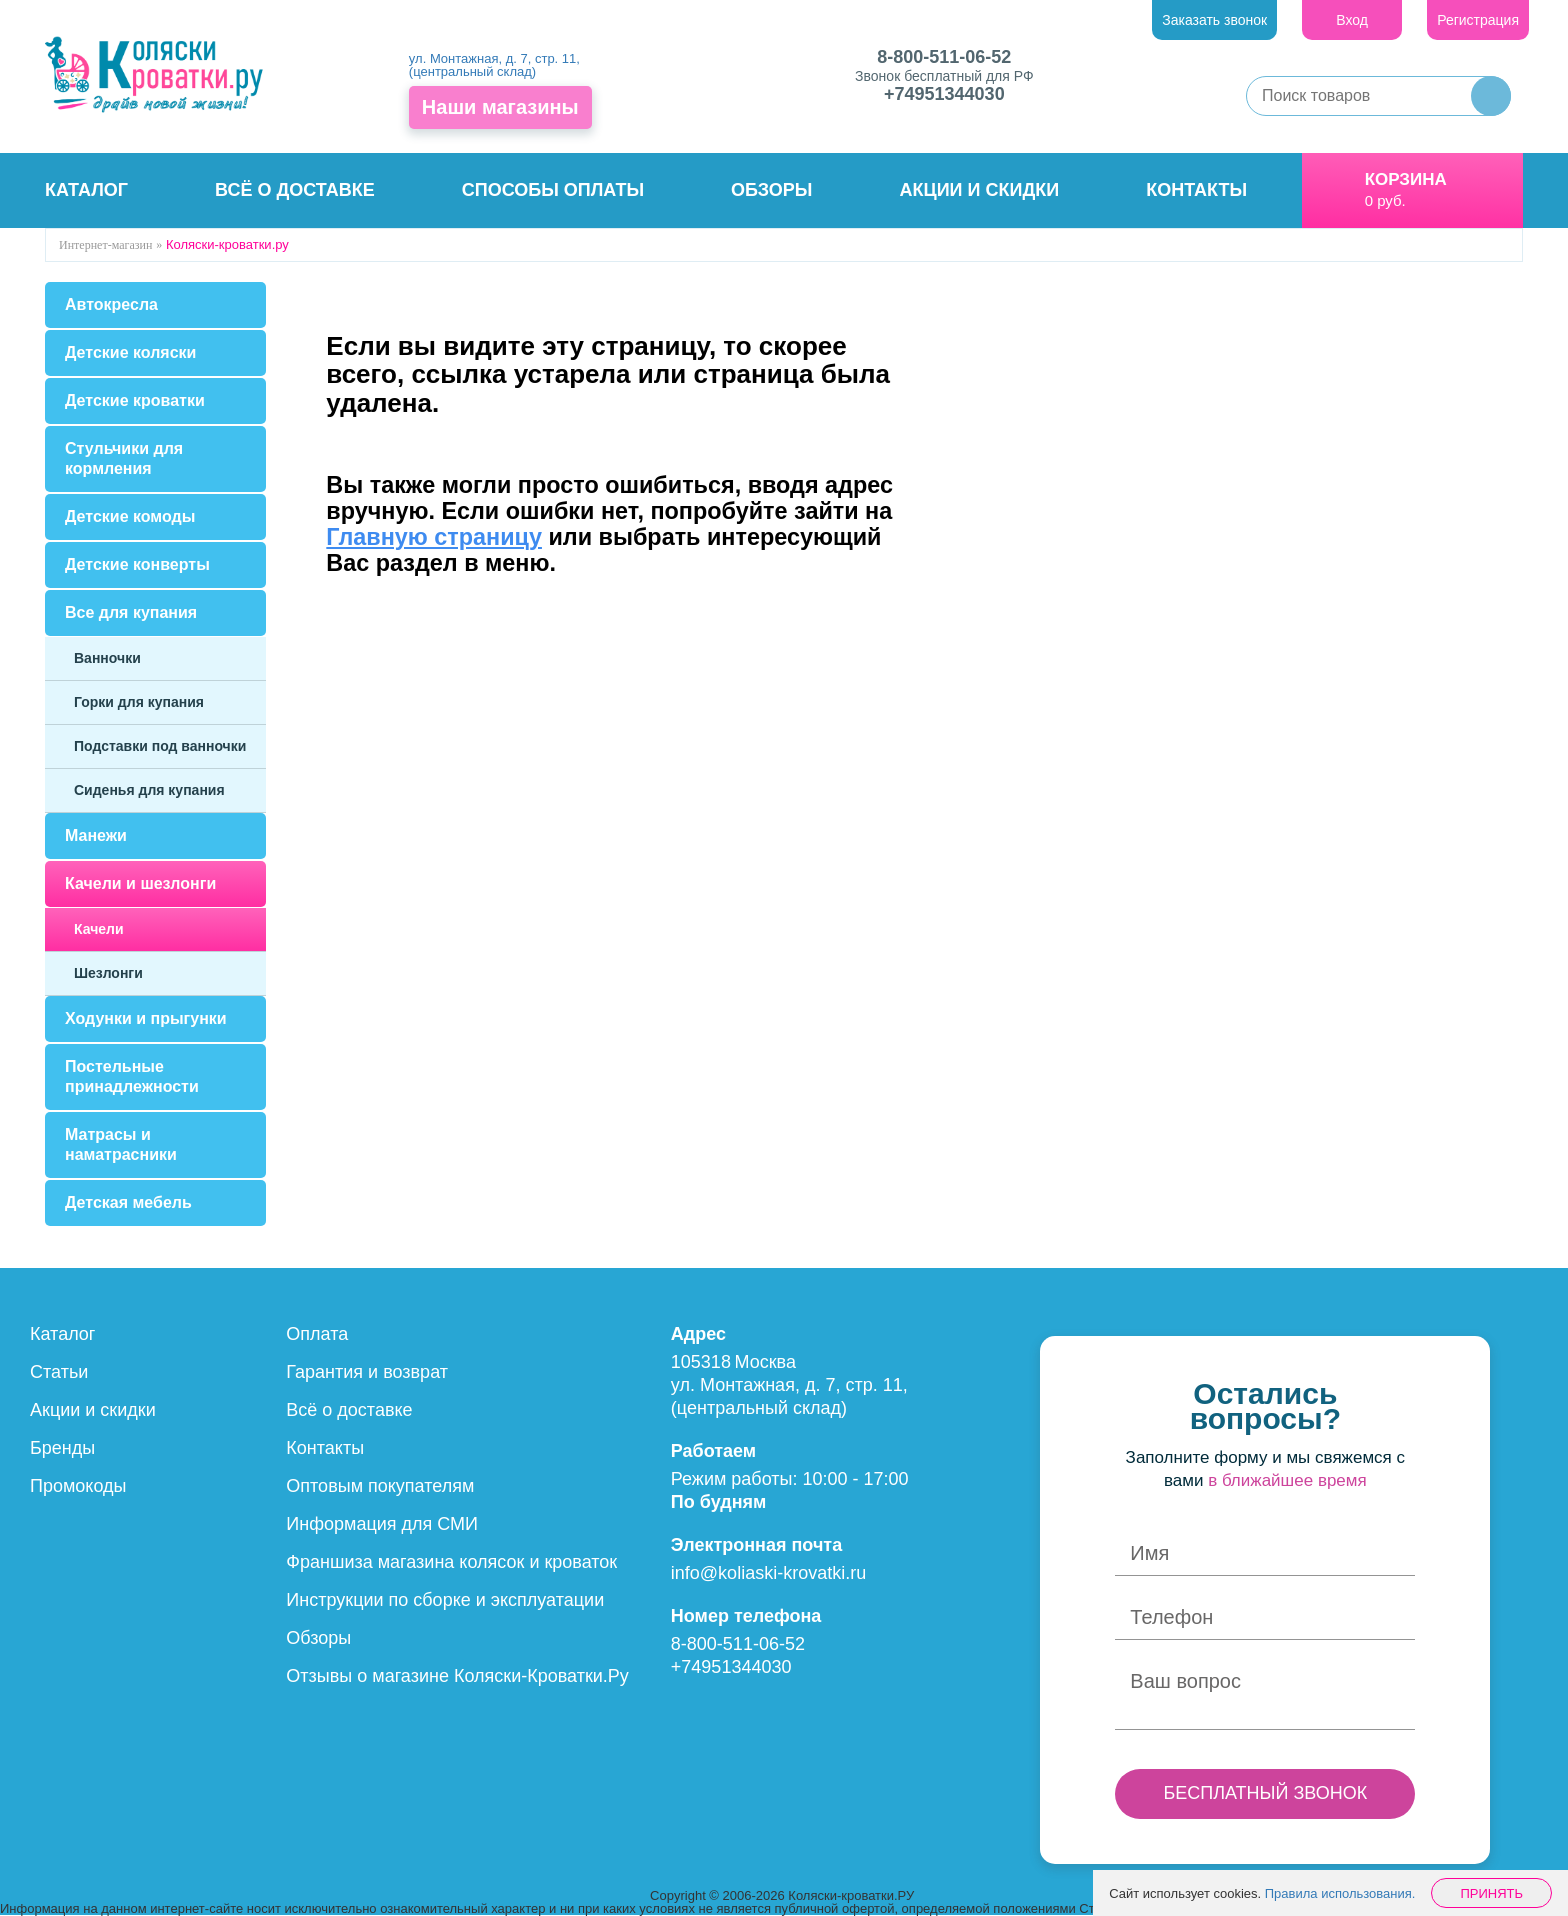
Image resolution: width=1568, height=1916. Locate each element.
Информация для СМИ (382, 1524)
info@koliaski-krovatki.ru (768, 1573)
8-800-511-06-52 (944, 57)
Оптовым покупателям (380, 1486)
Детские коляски (130, 352)
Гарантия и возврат (367, 1372)
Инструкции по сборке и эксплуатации (445, 1600)
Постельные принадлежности (132, 1076)
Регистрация (1478, 20)
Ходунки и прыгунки (146, 1018)
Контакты (1196, 190)
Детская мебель (128, 1202)
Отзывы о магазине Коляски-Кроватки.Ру (457, 1676)
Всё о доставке (295, 190)
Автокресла (111, 304)
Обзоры (771, 190)
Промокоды (78, 1486)
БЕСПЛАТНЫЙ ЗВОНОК (1265, 1793)
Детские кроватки (135, 400)
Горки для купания (139, 702)
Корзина (1406, 179)
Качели (99, 929)
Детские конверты (137, 564)
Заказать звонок (1214, 20)
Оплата (317, 1334)
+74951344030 (944, 94)
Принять (1491, 1893)
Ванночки (107, 658)
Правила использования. (1340, 1893)
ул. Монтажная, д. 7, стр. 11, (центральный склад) (494, 65)
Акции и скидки (980, 190)
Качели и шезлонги (140, 883)
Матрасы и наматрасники (121, 1144)
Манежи (96, 835)
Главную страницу (434, 537)
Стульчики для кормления (124, 458)
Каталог (86, 190)
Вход (1352, 20)
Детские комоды (130, 516)
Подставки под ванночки (160, 746)
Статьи (59, 1372)
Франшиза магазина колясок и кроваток (451, 1562)
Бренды (62, 1448)
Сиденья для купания (149, 790)
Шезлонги (108, 973)
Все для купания (131, 612)
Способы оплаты (553, 190)
